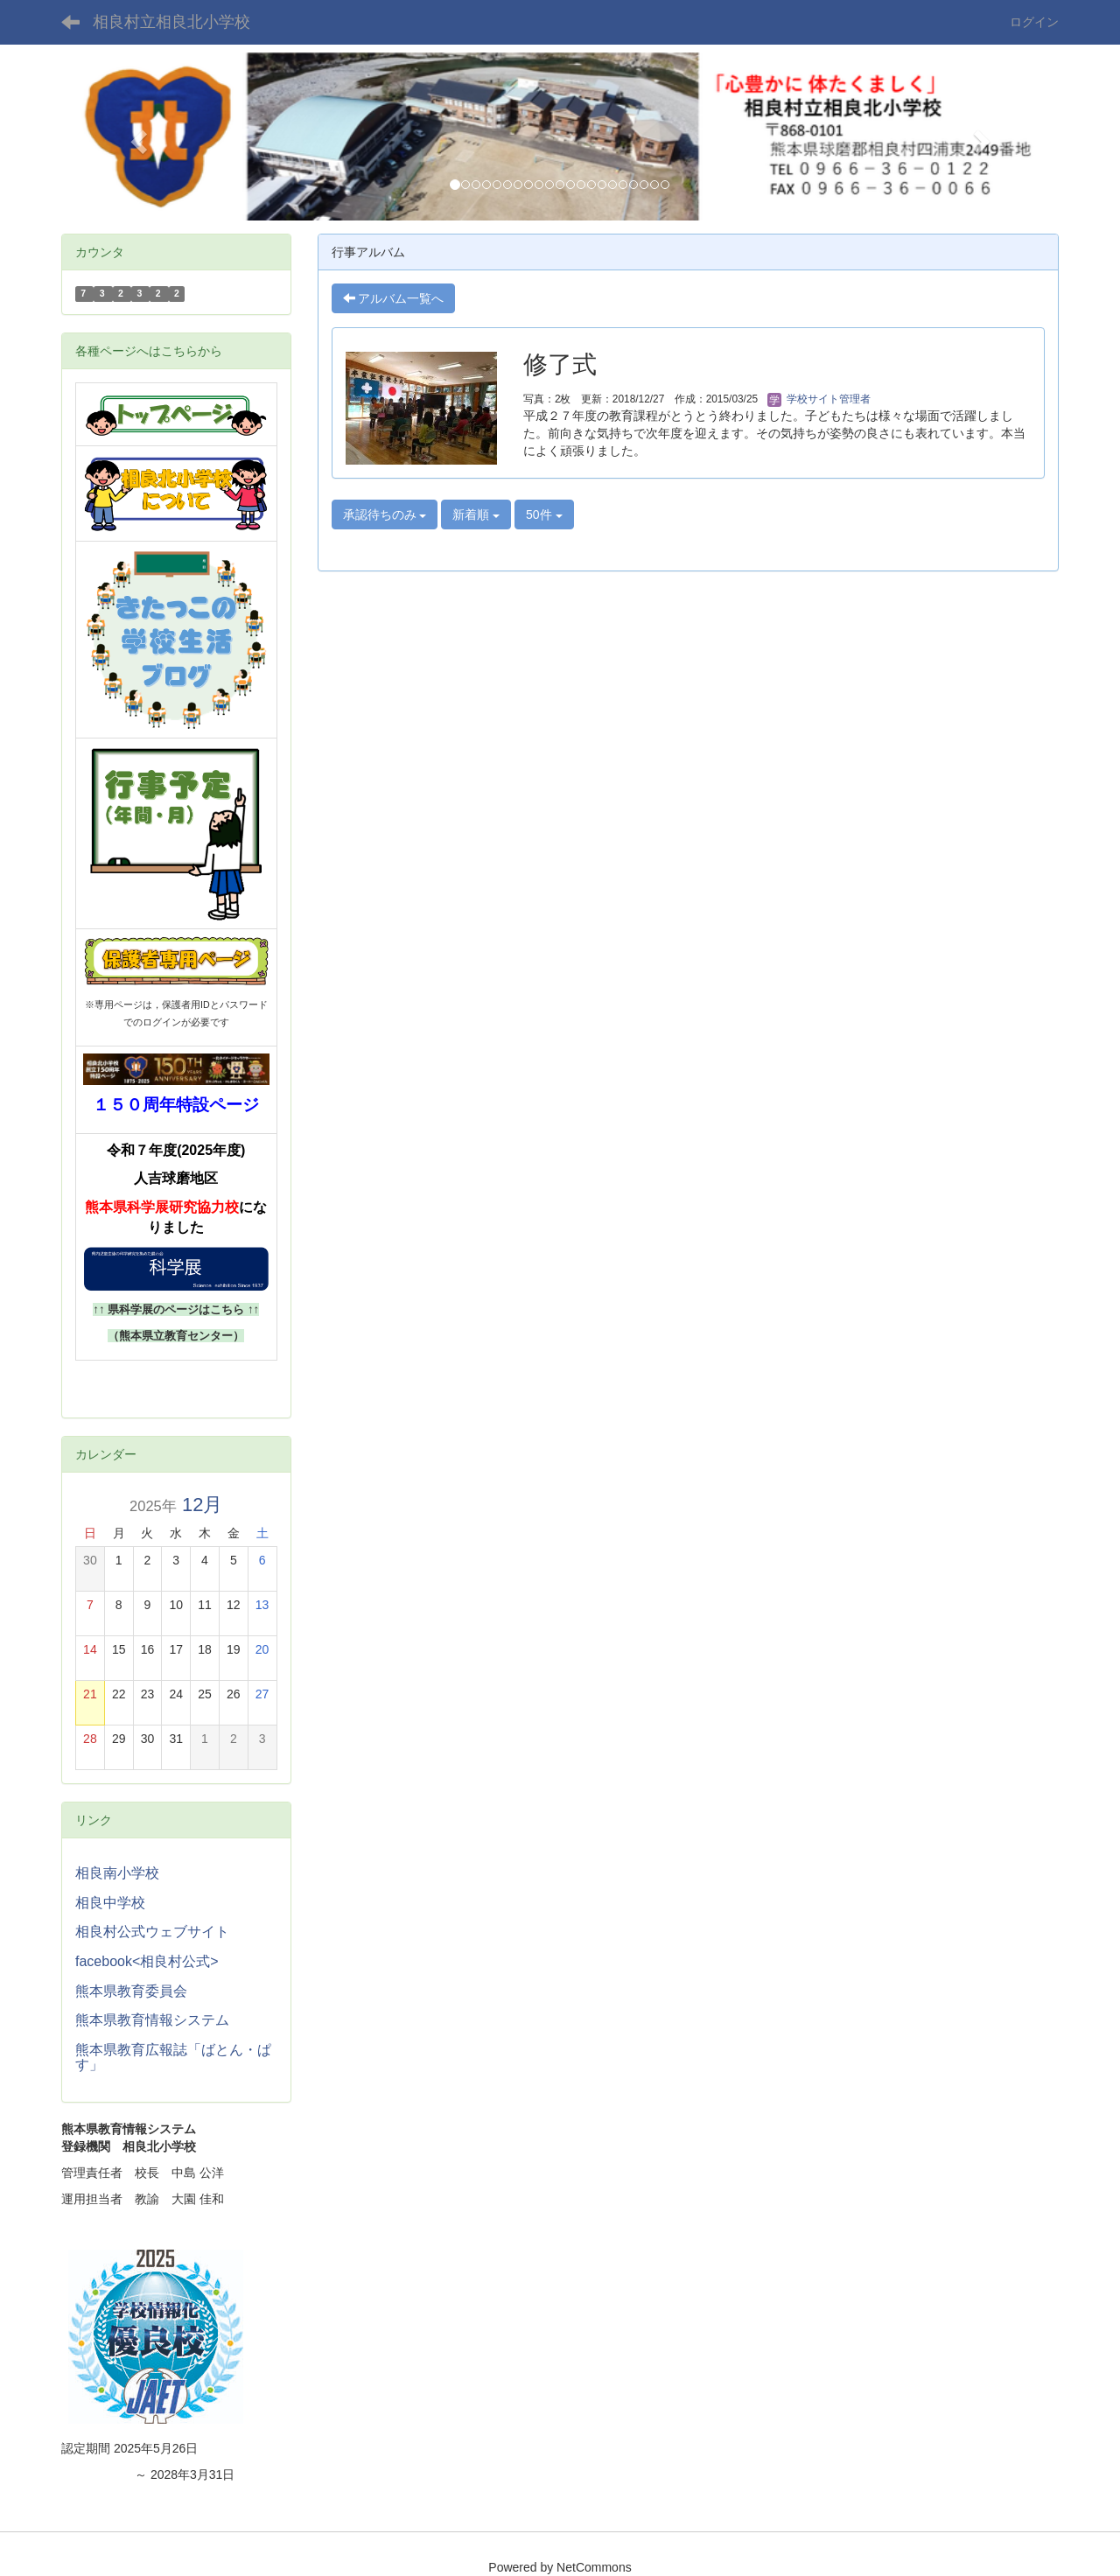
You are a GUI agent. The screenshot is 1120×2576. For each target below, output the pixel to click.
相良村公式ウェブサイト (152, 1931)
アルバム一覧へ (393, 298)
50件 (544, 515)
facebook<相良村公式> (147, 1961)
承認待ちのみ (385, 515)
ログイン (1034, 22)
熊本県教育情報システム (152, 2019)
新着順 (476, 515)
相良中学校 (110, 1902)
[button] (136, 136)
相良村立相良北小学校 (171, 22)
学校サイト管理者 (818, 399)
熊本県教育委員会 (131, 1991)
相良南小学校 (117, 1873)
